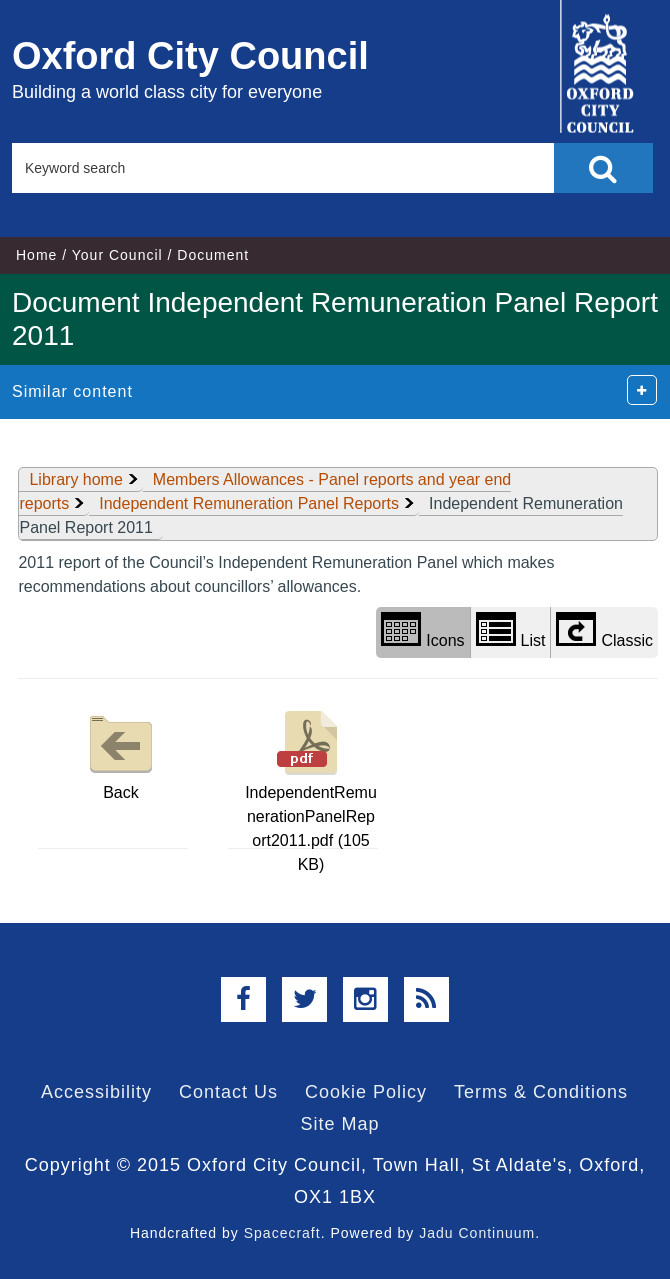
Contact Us (228, 1092)
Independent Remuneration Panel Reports (249, 503)
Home (36, 255)
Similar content (72, 391)
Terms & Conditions (541, 1092)
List (511, 630)
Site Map (339, 1124)
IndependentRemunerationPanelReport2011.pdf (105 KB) (311, 789)
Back (121, 753)
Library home (75, 479)
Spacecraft (282, 1233)
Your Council (117, 255)
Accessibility (96, 1092)
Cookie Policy (366, 1092)
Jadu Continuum (477, 1233)
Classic (604, 630)
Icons (422, 630)
